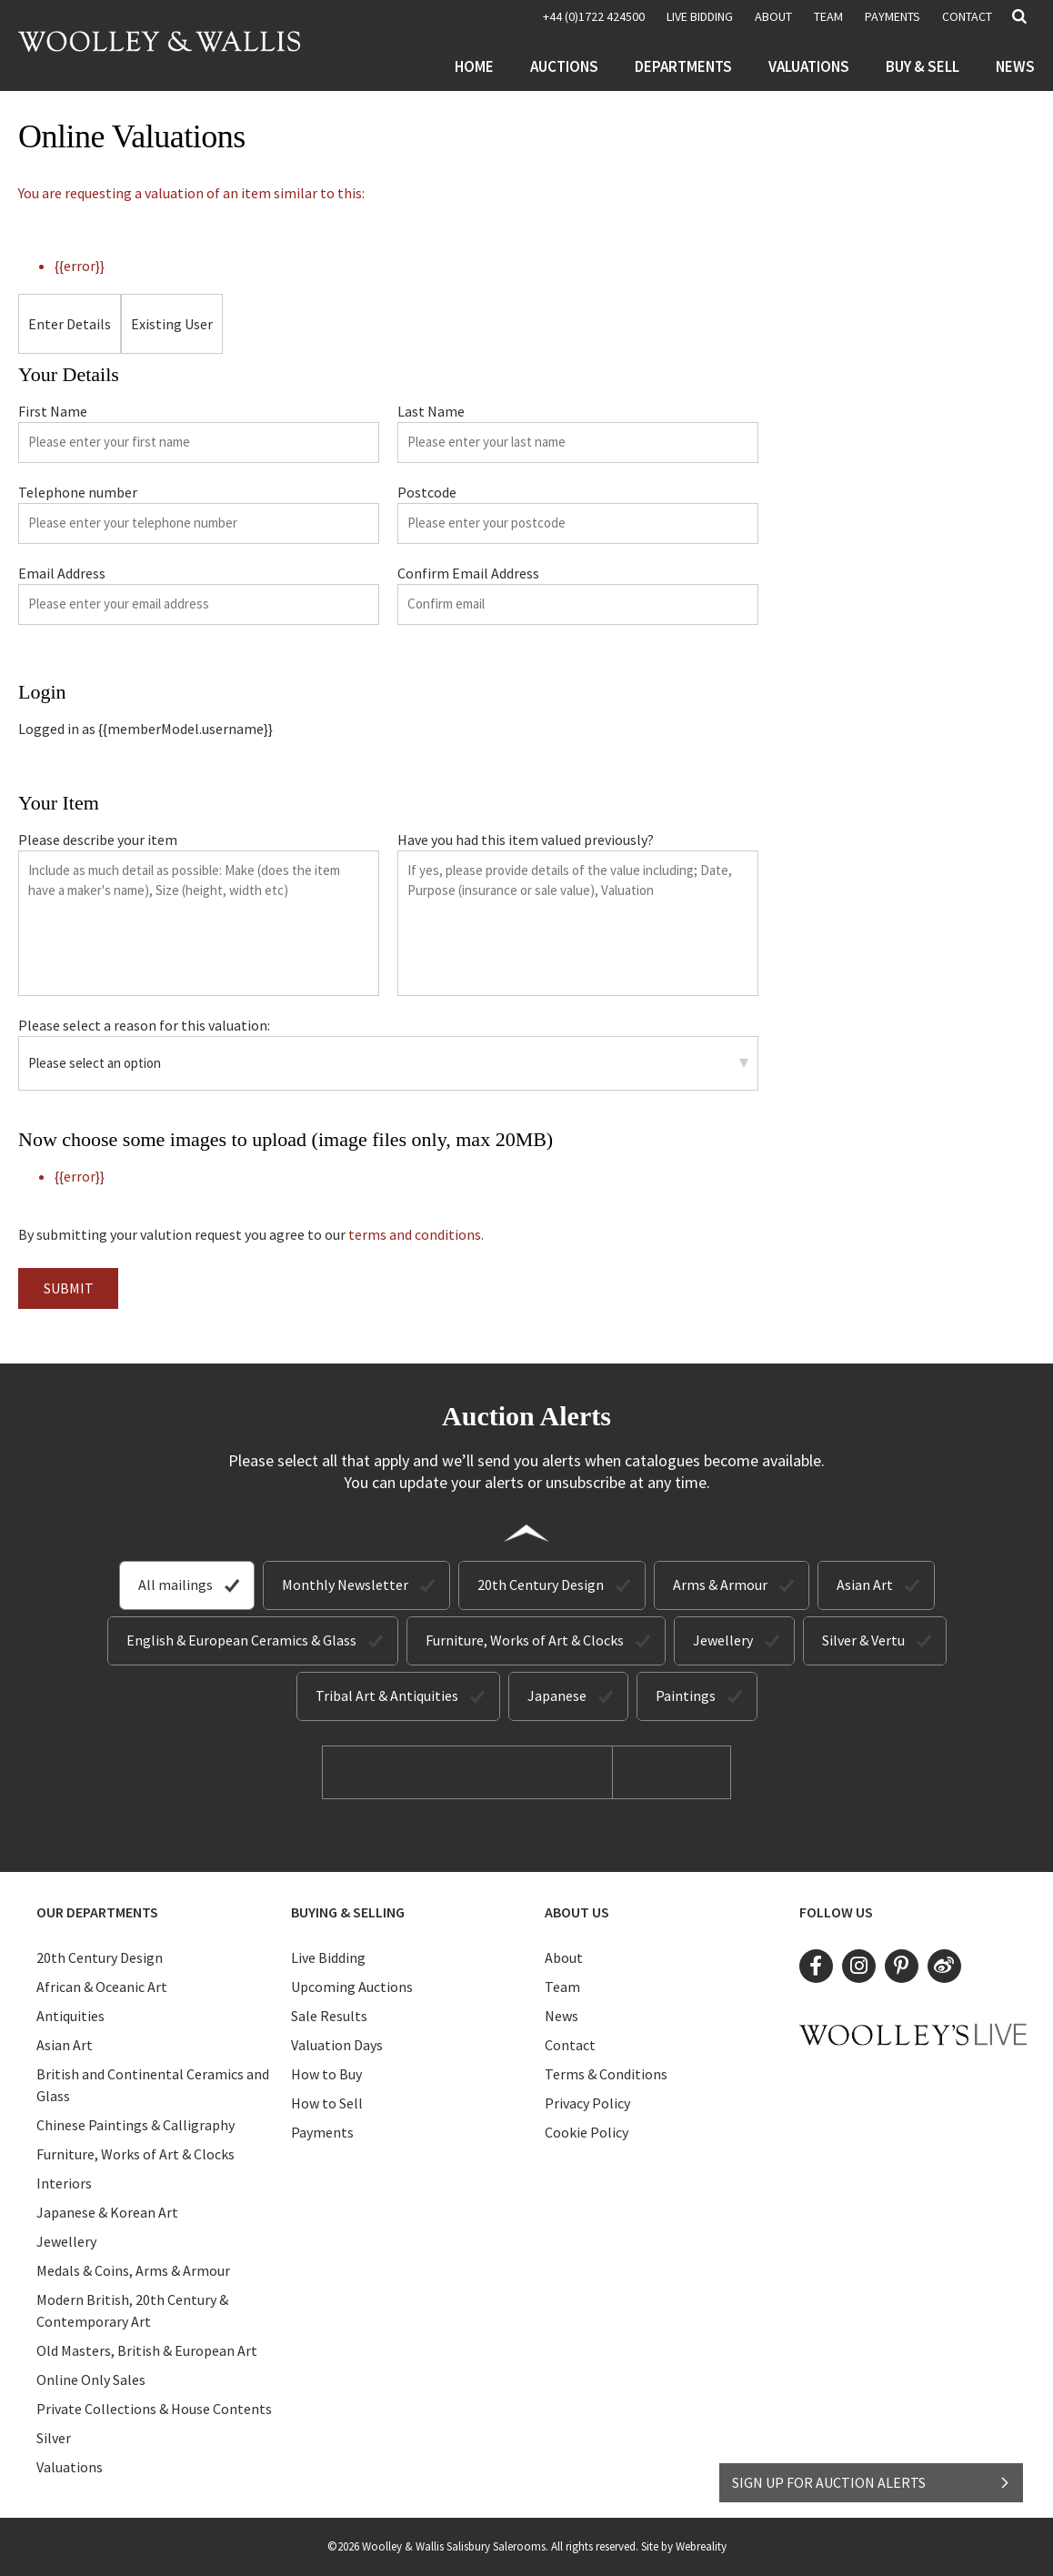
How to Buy (326, 2074)
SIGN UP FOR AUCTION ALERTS (871, 2482)
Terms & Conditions (606, 2074)
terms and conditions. (416, 1234)
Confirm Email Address (468, 573)
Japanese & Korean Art (107, 2212)
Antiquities (70, 2016)
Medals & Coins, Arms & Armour (133, 2270)
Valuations (808, 66)
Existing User (172, 324)
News (1015, 66)
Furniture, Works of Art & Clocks (525, 1640)
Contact (967, 16)
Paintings (686, 1695)
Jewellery (723, 1640)
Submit (69, 1288)
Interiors (64, 2183)
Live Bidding (328, 1957)
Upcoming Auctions (352, 1986)
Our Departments (97, 1912)
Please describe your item (97, 839)
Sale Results (329, 2016)
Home (474, 66)
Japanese (557, 1695)
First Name (52, 411)
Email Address (61, 573)
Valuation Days (337, 2045)
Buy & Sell (922, 66)
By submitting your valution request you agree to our (251, 1234)
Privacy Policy (587, 2103)
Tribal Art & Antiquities (387, 1695)
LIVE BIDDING (700, 16)
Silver (53, 2438)
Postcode (426, 492)
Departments (683, 66)
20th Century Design (540, 1584)
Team (828, 16)
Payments (892, 16)
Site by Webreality (684, 2546)
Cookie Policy (586, 2132)
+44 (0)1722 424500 (594, 16)
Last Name (431, 411)
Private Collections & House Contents (154, 2409)
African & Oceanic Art (101, 1986)
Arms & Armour (720, 1584)
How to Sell (327, 2103)
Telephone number (77, 492)
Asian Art (865, 1584)
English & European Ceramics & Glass (241, 1640)
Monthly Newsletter (345, 1584)
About (773, 16)
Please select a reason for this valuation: (144, 1025)
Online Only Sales (90, 2379)
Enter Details (69, 324)
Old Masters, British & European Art (146, 2350)
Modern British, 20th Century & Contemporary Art (132, 2310)
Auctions (564, 66)
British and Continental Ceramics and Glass (152, 2085)
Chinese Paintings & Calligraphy (135, 2125)
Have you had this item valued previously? (525, 839)
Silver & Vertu (863, 1640)
